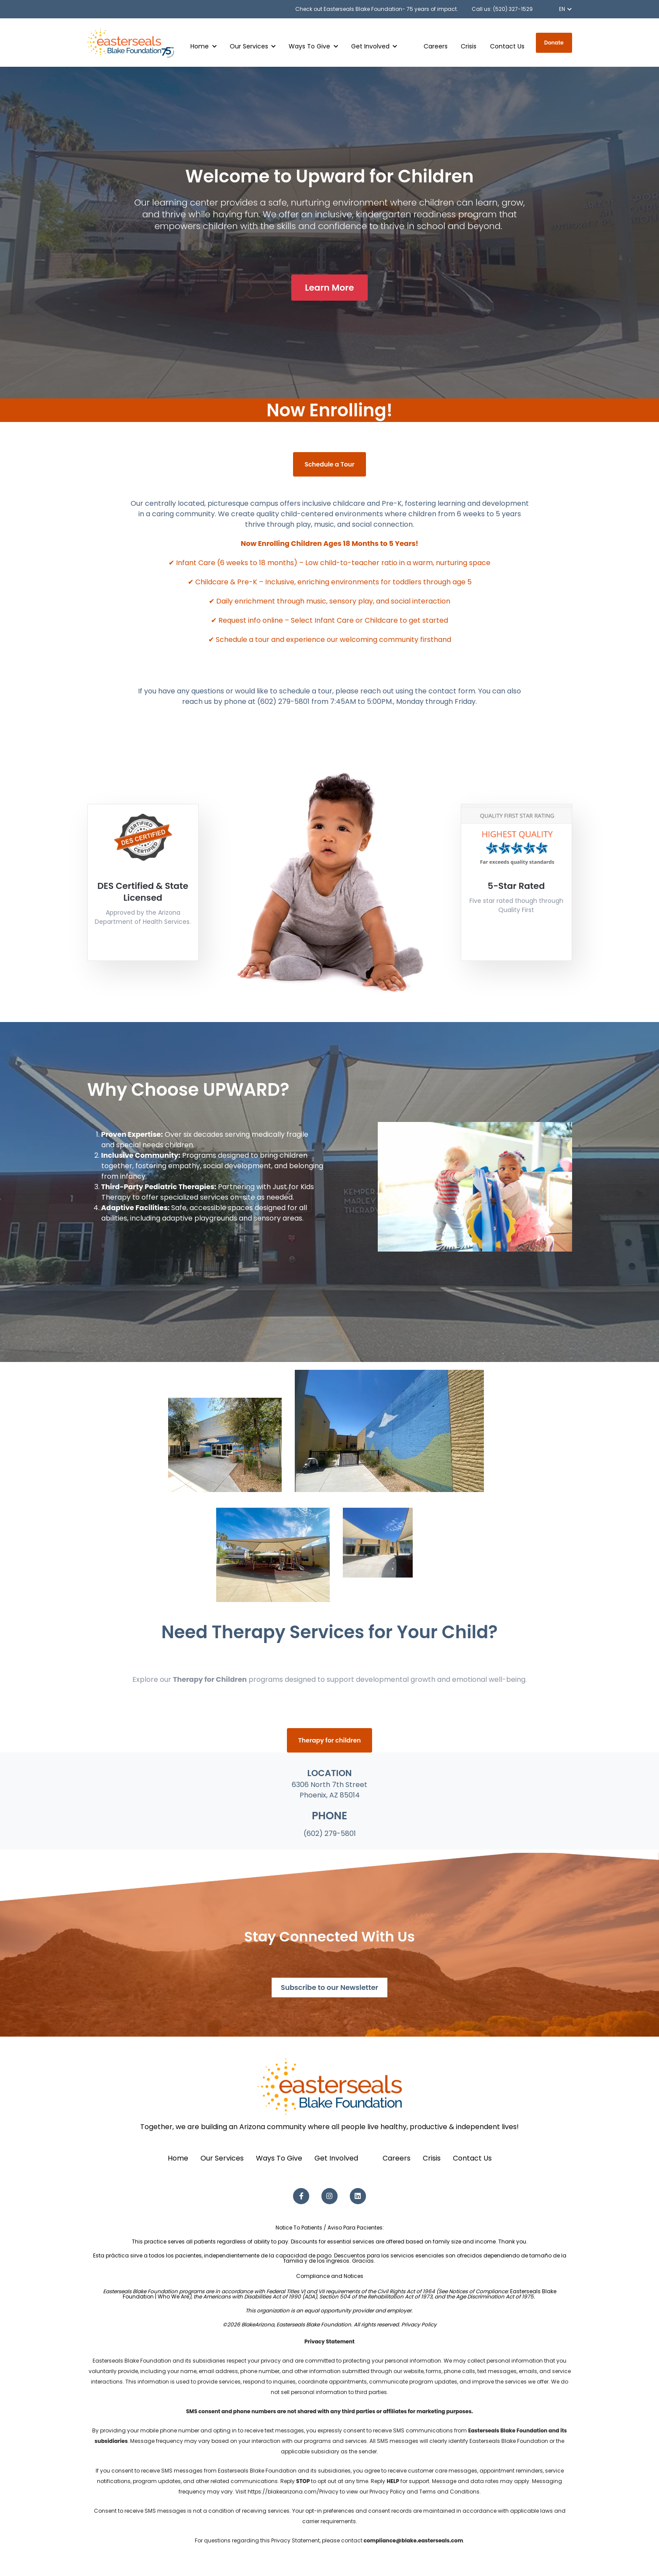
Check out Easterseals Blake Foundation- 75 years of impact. (376, 9)
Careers (436, 46)
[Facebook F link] (301, 2196)
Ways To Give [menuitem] (279, 2158)
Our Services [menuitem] (222, 2158)
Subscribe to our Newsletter (329, 1988)
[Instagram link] (329, 2196)
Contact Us (507, 46)
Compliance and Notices (329, 2276)
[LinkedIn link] (358, 2196)
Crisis (468, 46)
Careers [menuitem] (397, 2158)
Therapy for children (329, 1740)
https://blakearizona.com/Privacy (293, 2491)
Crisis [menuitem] (432, 2158)
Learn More (329, 287)
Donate (553, 42)
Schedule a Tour (329, 464)
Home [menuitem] (178, 2158)
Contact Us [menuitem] (472, 2158)
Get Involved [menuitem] (336, 2158)
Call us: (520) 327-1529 (502, 9)
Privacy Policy (419, 2324)
